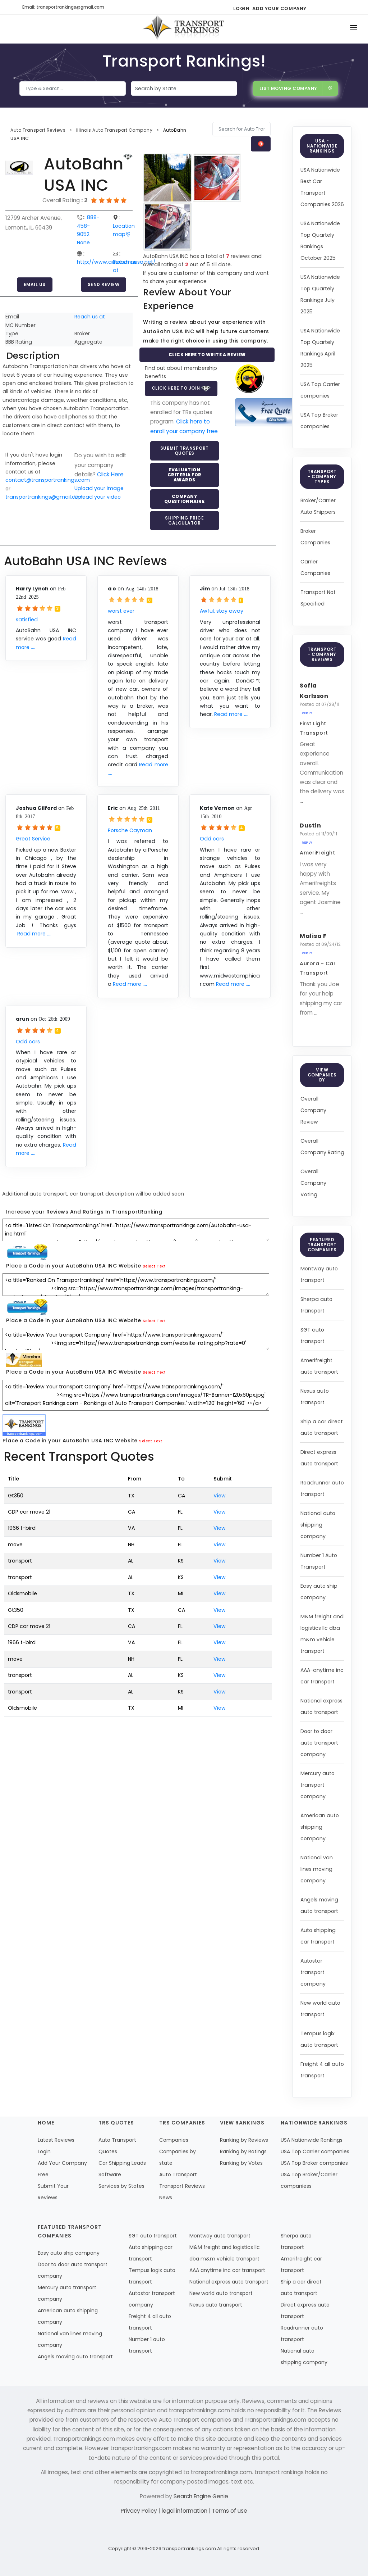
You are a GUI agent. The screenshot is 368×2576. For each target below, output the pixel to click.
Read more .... (231, 714)
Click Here (110, 474)
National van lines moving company (316, 1869)
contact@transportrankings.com (47, 480)
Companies (173, 2140)
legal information (185, 2510)
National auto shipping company (317, 1525)
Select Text (154, 1266)
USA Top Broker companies (314, 2163)
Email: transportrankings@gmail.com (63, 7)
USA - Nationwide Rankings (322, 146)
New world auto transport (221, 2293)
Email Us (35, 284)
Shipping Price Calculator (184, 520)
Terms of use (229, 2510)
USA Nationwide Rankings (311, 2140)
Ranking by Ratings (243, 2151)
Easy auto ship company (69, 2253)
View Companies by (322, 1075)
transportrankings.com (189, 2548)
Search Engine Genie (201, 2496)
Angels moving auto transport (75, 2356)
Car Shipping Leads (122, 2163)
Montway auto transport (219, 2235)
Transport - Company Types (322, 476)
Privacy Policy (139, 2510)
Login (241, 8)
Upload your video (97, 496)
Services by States (121, 2186)
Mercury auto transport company (317, 1785)
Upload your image (99, 488)
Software (109, 2174)
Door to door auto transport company (319, 1743)
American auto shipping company (319, 1827)
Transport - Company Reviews (322, 654)
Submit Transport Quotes (184, 450)
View (219, 1495)
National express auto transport (228, 2281)
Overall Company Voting (313, 1183)
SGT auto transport (153, 2235)
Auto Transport (178, 2174)
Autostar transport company (313, 1972)
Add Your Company (279, 8)
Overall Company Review (313, 1110)
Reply (307, 713)
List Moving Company (295, 88)
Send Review (104, 284)
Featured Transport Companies (322, 1245)
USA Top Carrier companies (315, 2151)
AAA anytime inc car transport (227, 2270)
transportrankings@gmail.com (44, 496)
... (301, 801)
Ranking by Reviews (244, 2140)
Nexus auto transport (215, 2304)
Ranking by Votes (241, 2163)
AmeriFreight (317, 852)
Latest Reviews (56, 2140)
